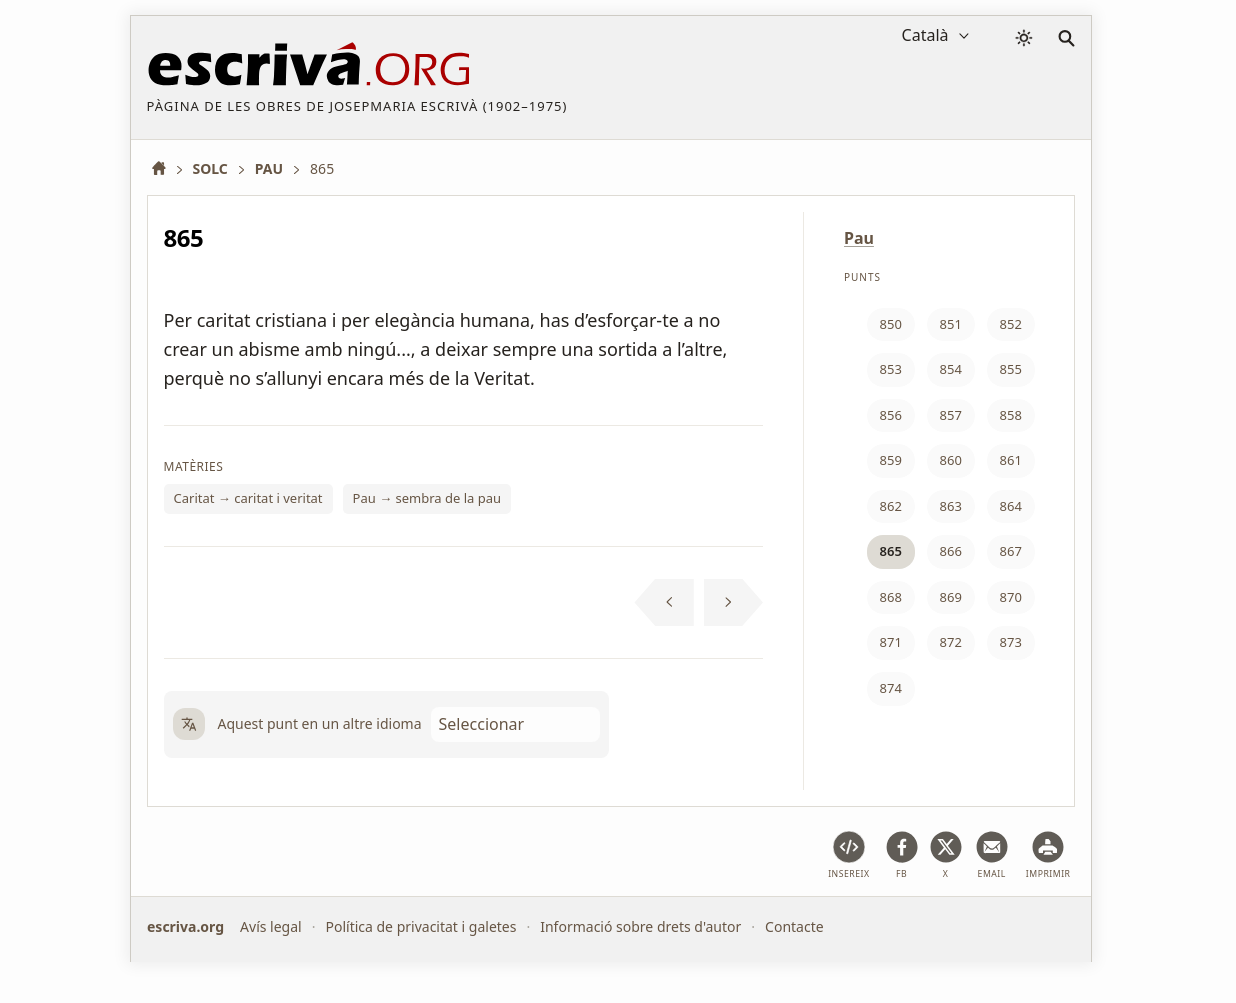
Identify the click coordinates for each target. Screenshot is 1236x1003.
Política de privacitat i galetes (420, 926)
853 (891, 369)
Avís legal (271, 926)
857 (951, 415)
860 (951, 460)
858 (1011, 415)
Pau (859, 238)
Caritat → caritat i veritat (248, 498)
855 (1011, 369)
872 (951, 642)
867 (1011, 551)
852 (1011, 324)
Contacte (794, 926)
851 (951, 324)
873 (1011, 642)
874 (891, 688)
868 (891, 597)
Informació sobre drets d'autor (640, 926)
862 (891, 506)
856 (891, 415)
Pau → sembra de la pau (427, 498)
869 (951, 597)
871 (891, 642)
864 (1011, 506)
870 (1011, 597)
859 (891, 460)
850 (891, 324)
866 (951, 551)
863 (951, 506)
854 (951, 369)
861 (1011, 460)
